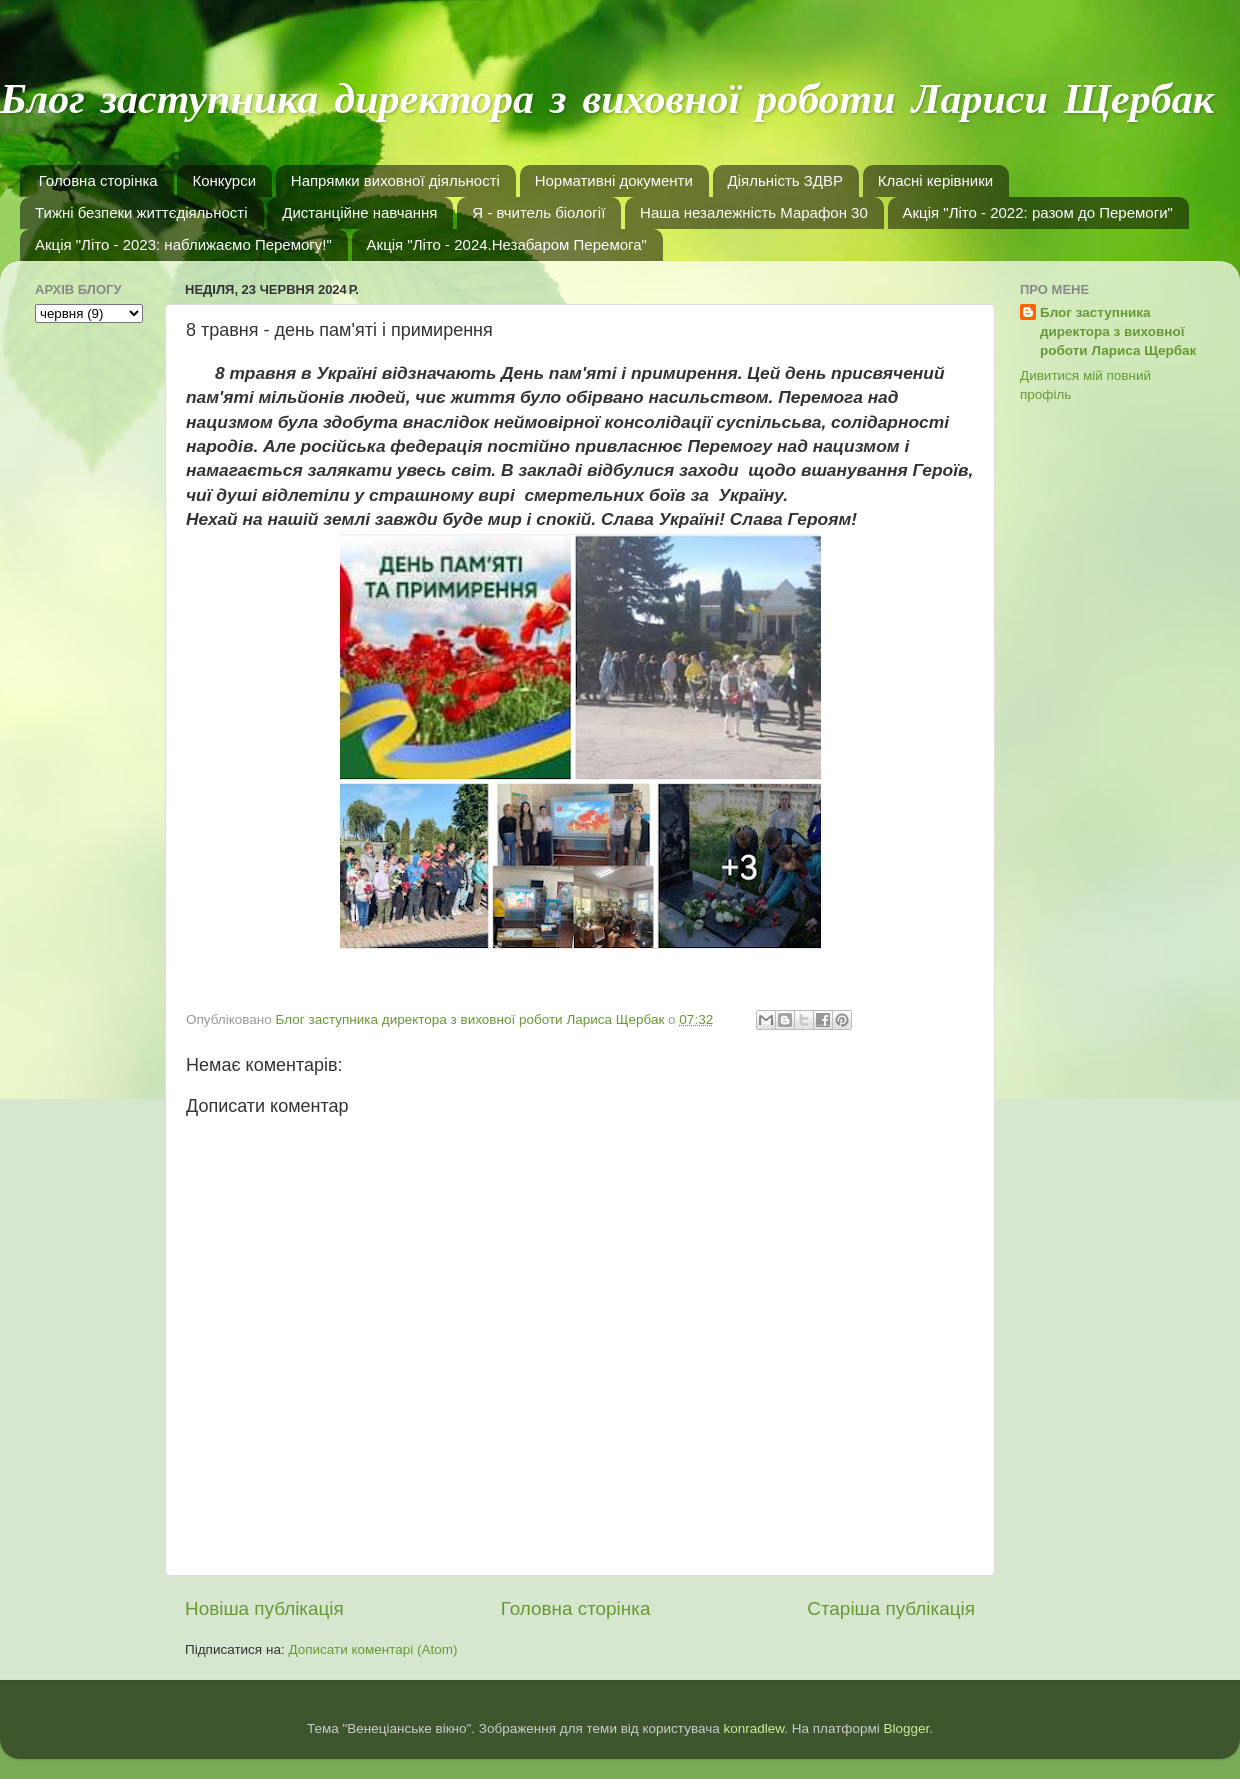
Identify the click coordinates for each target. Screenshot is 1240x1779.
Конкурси (224, 180)
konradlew (753, 1728)
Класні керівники (935, 180)
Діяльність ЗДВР (785, 180)
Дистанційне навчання (359, 212)
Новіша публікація (264, 1608)
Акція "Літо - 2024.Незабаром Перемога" (507, 244)
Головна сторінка (98, 180)
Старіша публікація (891, 1608)
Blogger (907, 1728)
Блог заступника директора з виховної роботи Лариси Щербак (607, 102)
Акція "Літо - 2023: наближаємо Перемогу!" (183, 244)
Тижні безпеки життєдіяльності (141, 212)
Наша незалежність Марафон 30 (754, 212)
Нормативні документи (614, 180)
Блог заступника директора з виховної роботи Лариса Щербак (1118, 331)
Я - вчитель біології (538, 212)
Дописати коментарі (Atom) (372, 1649)
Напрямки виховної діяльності (395, 180)
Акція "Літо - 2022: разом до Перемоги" (1038, 212)
